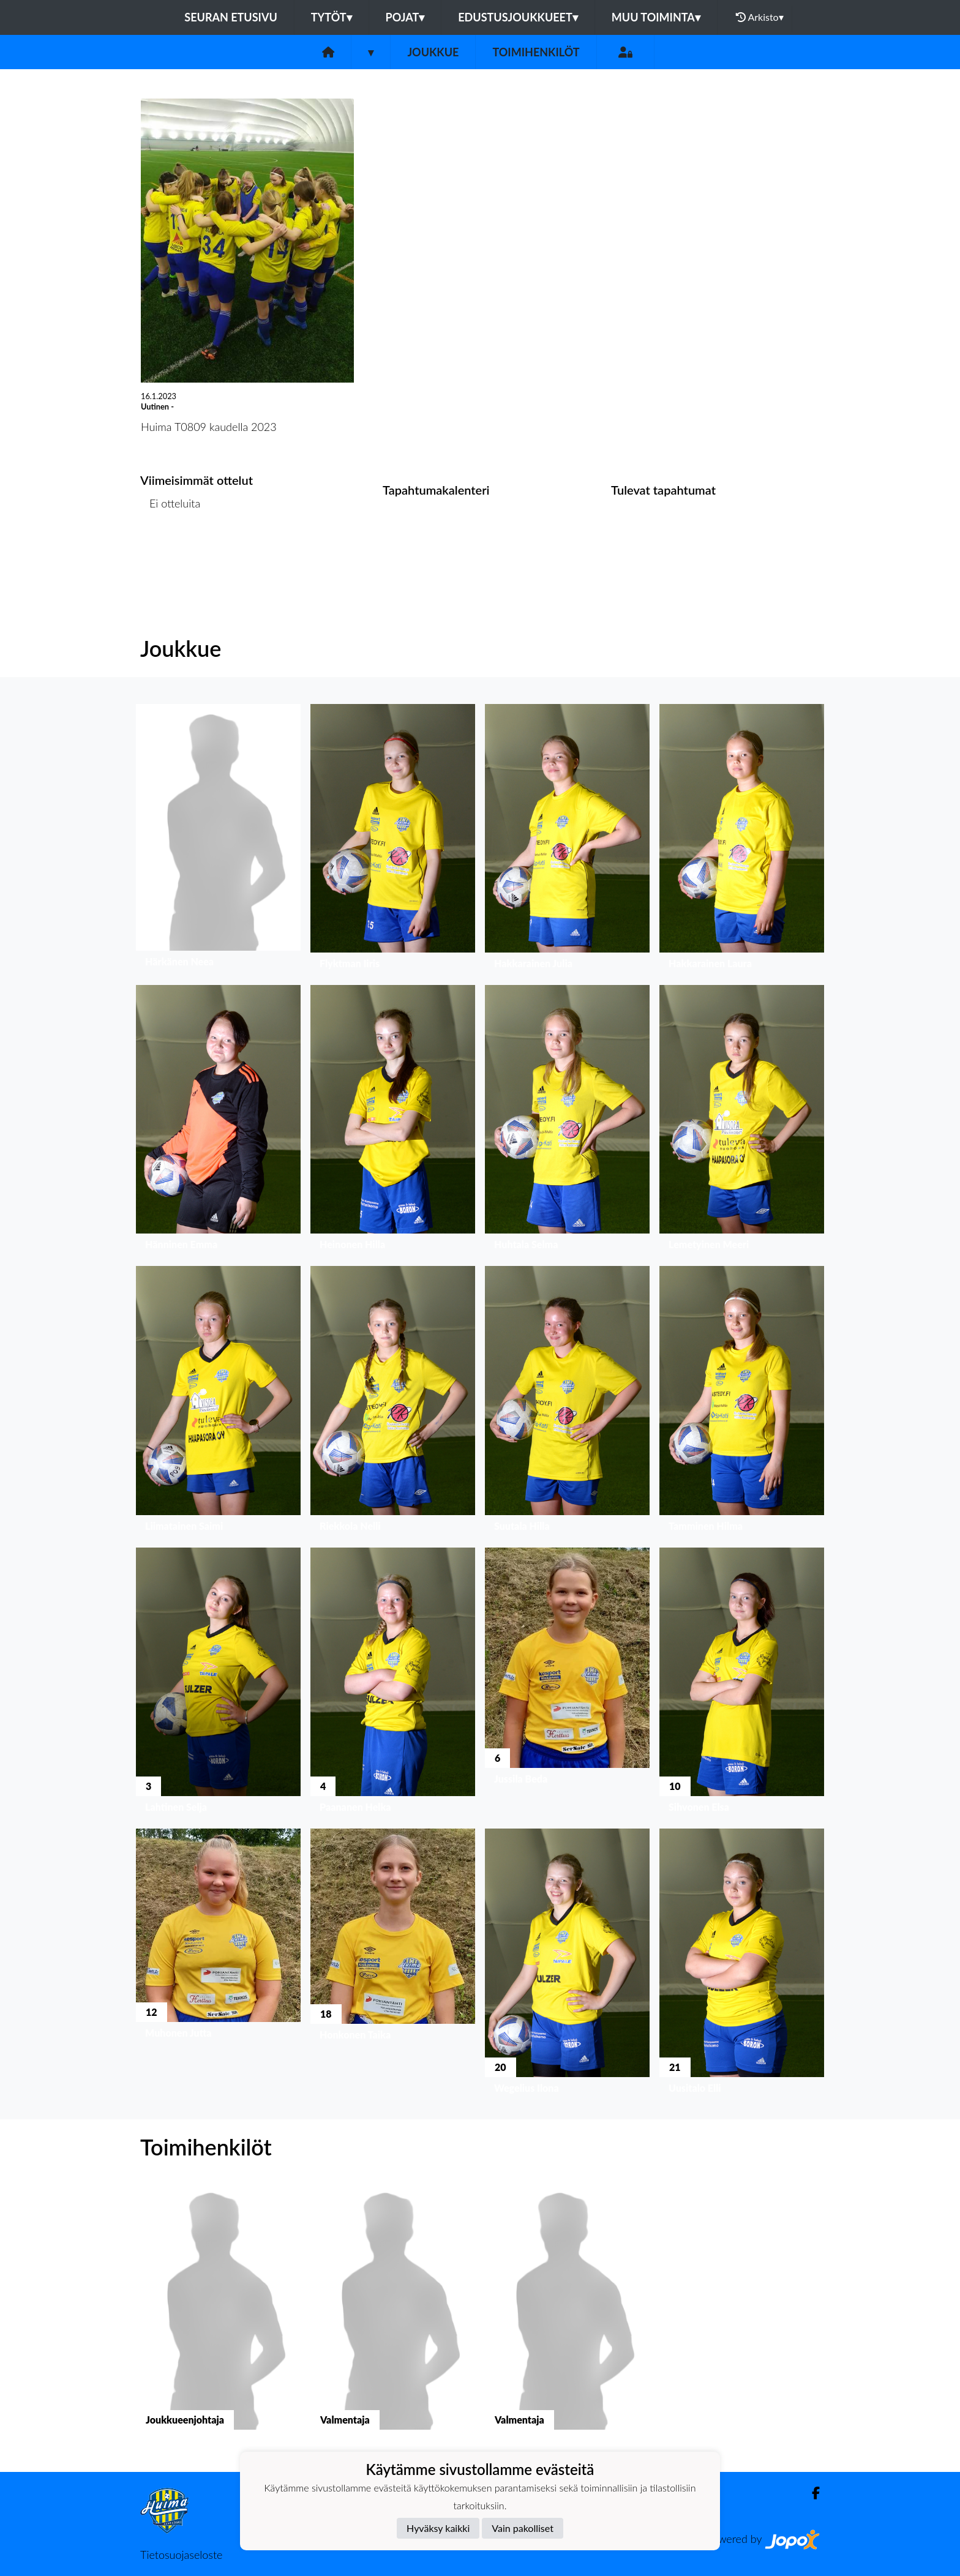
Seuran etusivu (230, 17)
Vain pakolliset (522, 2528)
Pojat (405, 17)
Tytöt (331, 17)
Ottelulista (170, 550)
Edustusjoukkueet (517, 17)
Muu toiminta (656, 17)
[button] (218, 839)
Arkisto (760, 17)
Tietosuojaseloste (181, 2554)
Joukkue (433, 52)
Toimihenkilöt (535, 52)
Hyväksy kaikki (438, 2528)
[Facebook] (811, 2493)
